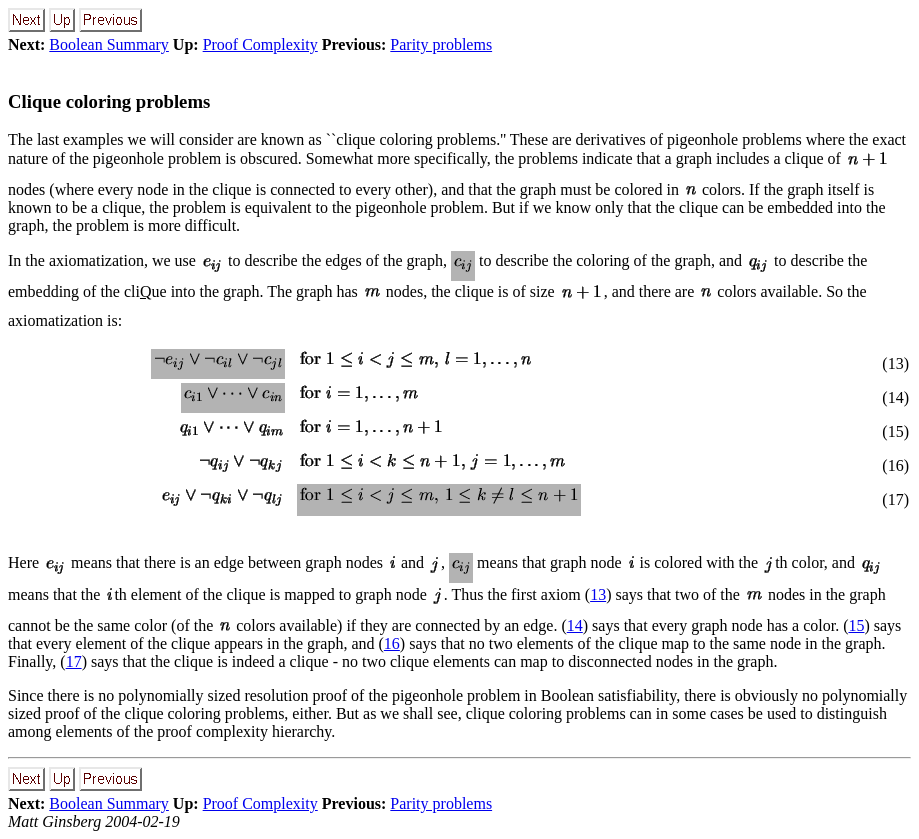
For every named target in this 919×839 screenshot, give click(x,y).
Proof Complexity (260, 44)
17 (74, 661)
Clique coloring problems (109, 101)
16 (392, 643)
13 (598, 594)
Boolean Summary (109, 44)
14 (575, 625)
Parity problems (441, 44)
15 (856, 625)
